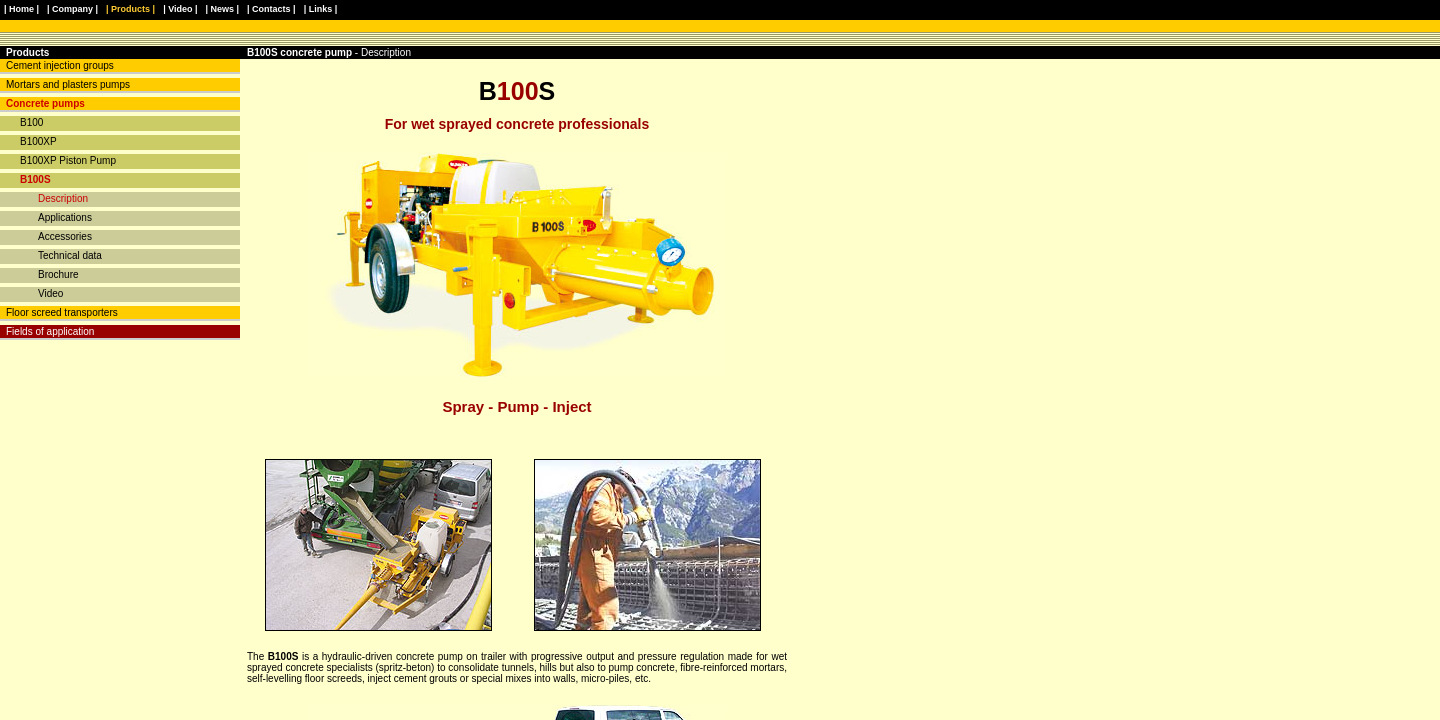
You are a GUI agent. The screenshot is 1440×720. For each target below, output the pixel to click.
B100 (31, 122)
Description (63, 198)
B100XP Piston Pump (68, 160)
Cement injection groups (60, 65)
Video (50, 293)
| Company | (72, 9)
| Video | (180, 9)
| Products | (130, 9)
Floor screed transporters (62, 312)
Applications (65, 217)
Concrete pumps (45, 103)
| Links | (321, 9)
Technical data (70, 255)
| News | (223, 9)
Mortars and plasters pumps (68, 84)
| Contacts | (271, 9)
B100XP (38, 141)
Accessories (65, 236)
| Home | (21, 9)
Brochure (58, 274)
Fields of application (50, 331)
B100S (35, 179)
